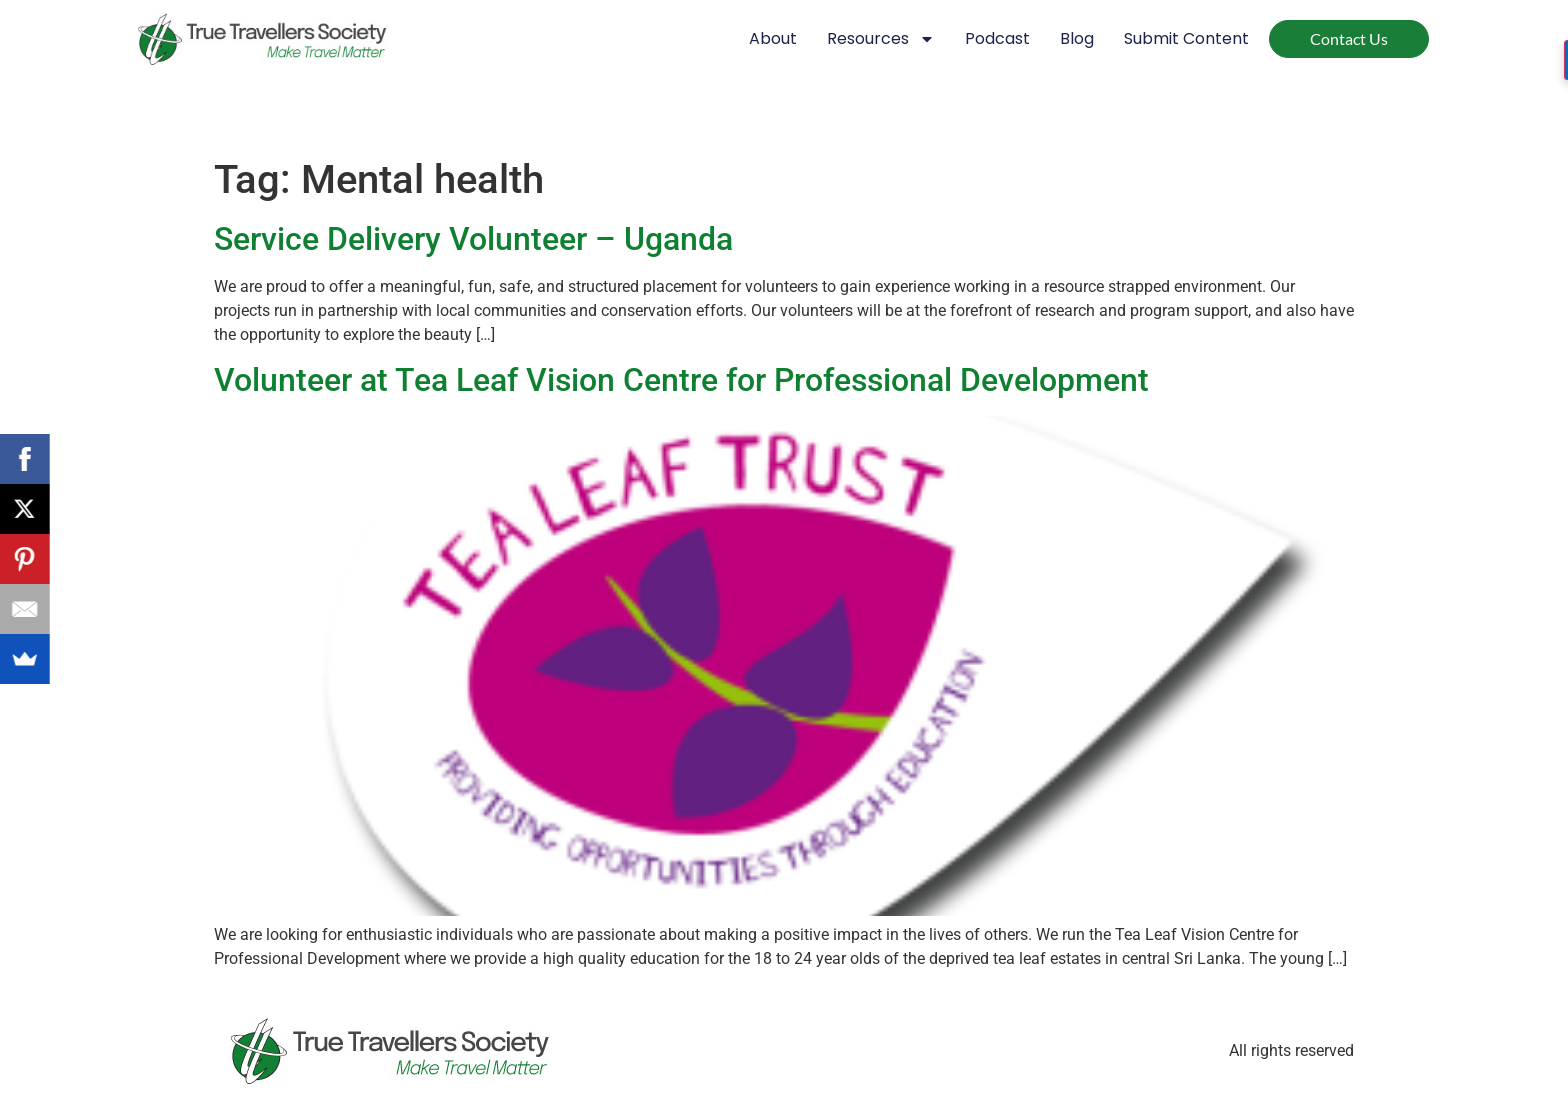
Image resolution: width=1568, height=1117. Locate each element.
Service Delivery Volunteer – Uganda (473, 239)
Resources (881, 39)
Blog (1077, 38)
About (773, 38)
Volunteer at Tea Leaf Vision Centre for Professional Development (681, 380)
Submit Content (1186, 38)
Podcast (997, 38)
